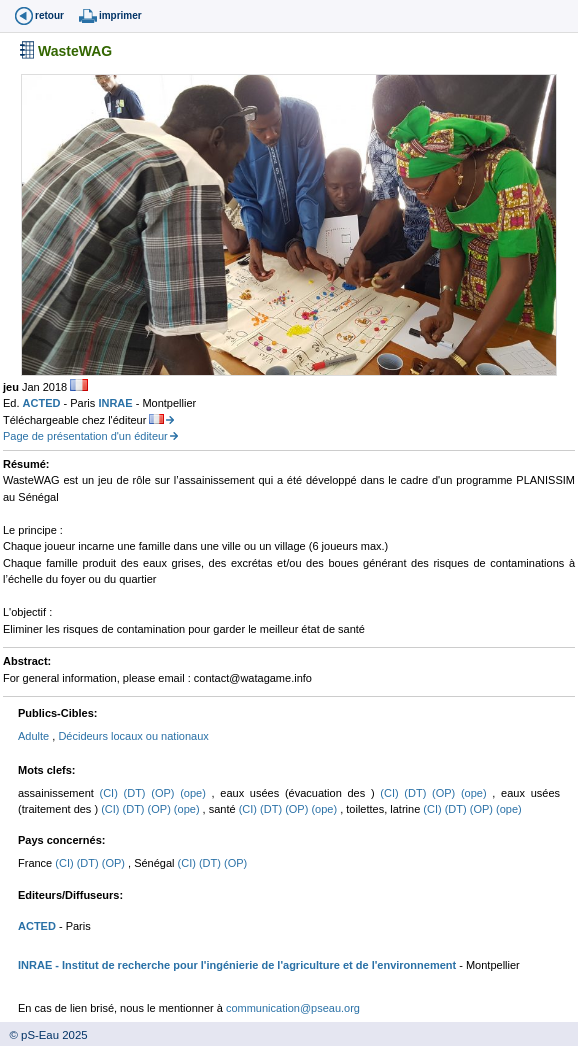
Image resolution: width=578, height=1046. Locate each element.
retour (49, 15)
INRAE (116, 403)
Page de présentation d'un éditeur (85, 436)
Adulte (35, 736)
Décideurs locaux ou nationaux (133, 736)
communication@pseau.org (293, 1008)
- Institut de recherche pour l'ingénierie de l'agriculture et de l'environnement (254, 965)
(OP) (165, 793)
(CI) (112, 793)
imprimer (120, 15)
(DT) (138, 793)
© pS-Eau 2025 (44, 1035)
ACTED (43, 403)
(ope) (195, 793)
